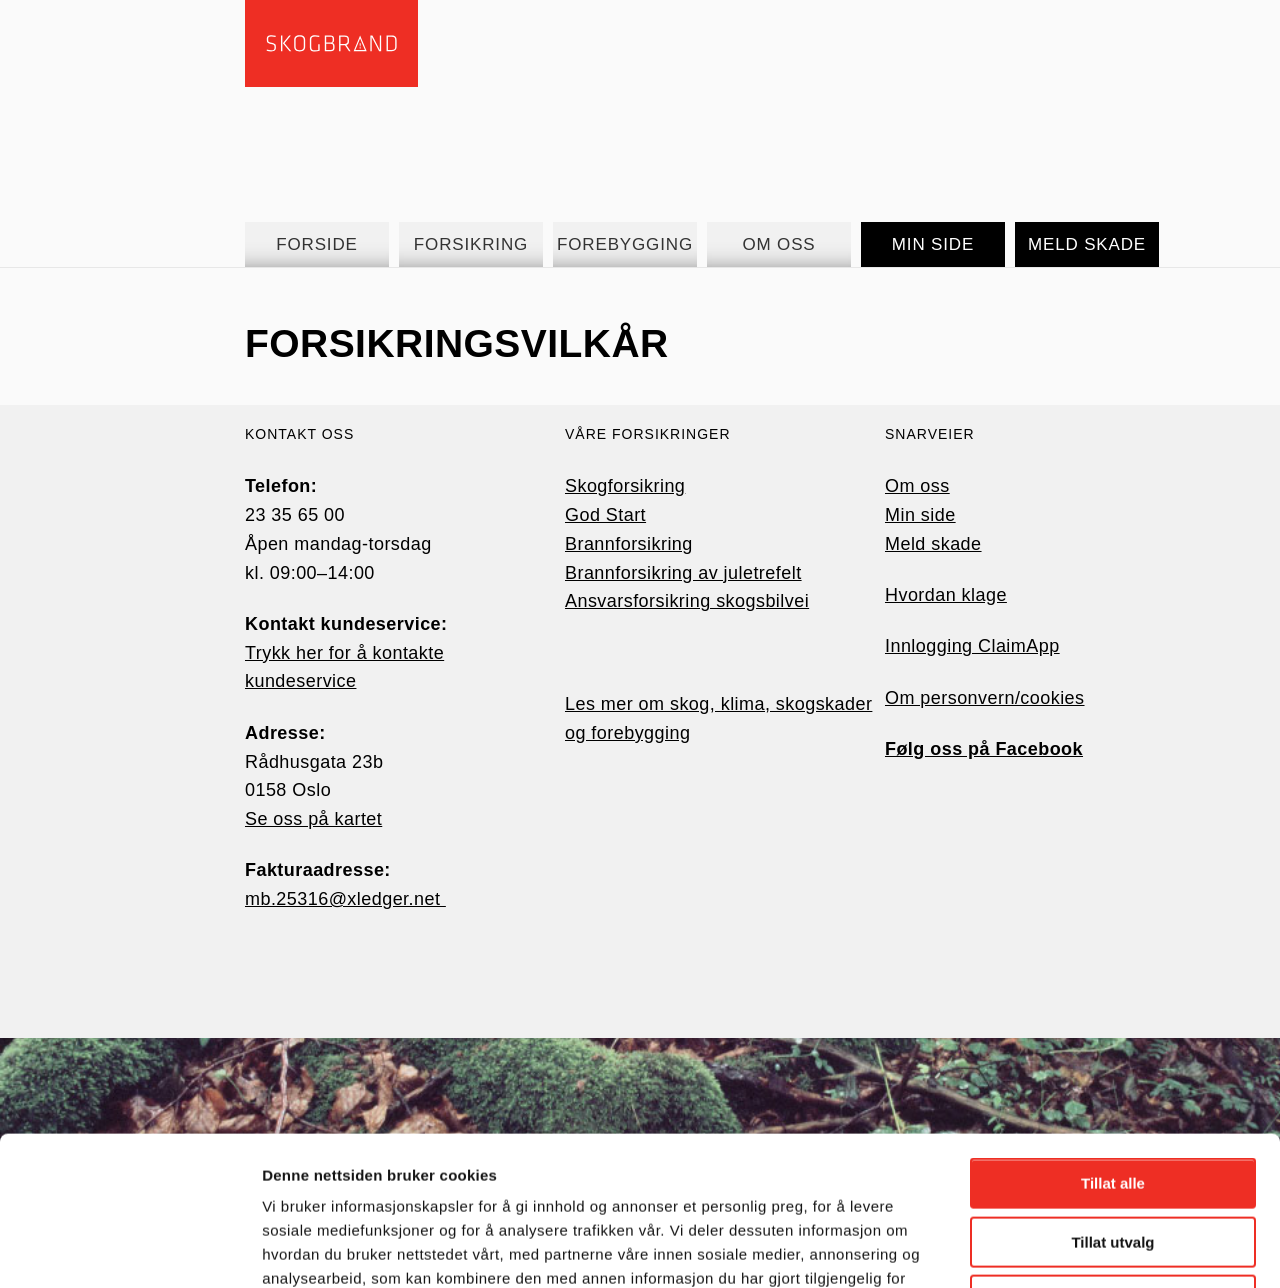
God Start (605, 515)
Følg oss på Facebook (984, 749)
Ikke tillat (1113, 1160)
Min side (920, 515)
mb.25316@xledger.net (345, 899)
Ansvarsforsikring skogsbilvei (687, 601)
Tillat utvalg (1112, 1102)
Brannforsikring (629, 544)
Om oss (917, 486)
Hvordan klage (946, 595)
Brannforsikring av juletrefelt (683, 573)
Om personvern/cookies (985, 698)
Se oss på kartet (313, 819)
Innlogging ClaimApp (972, 646)
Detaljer (1065, 1248)
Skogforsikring (625, 486)
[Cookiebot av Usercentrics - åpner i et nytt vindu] (129, 1249)
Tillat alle (1113, 1043)
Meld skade (933, 544)
